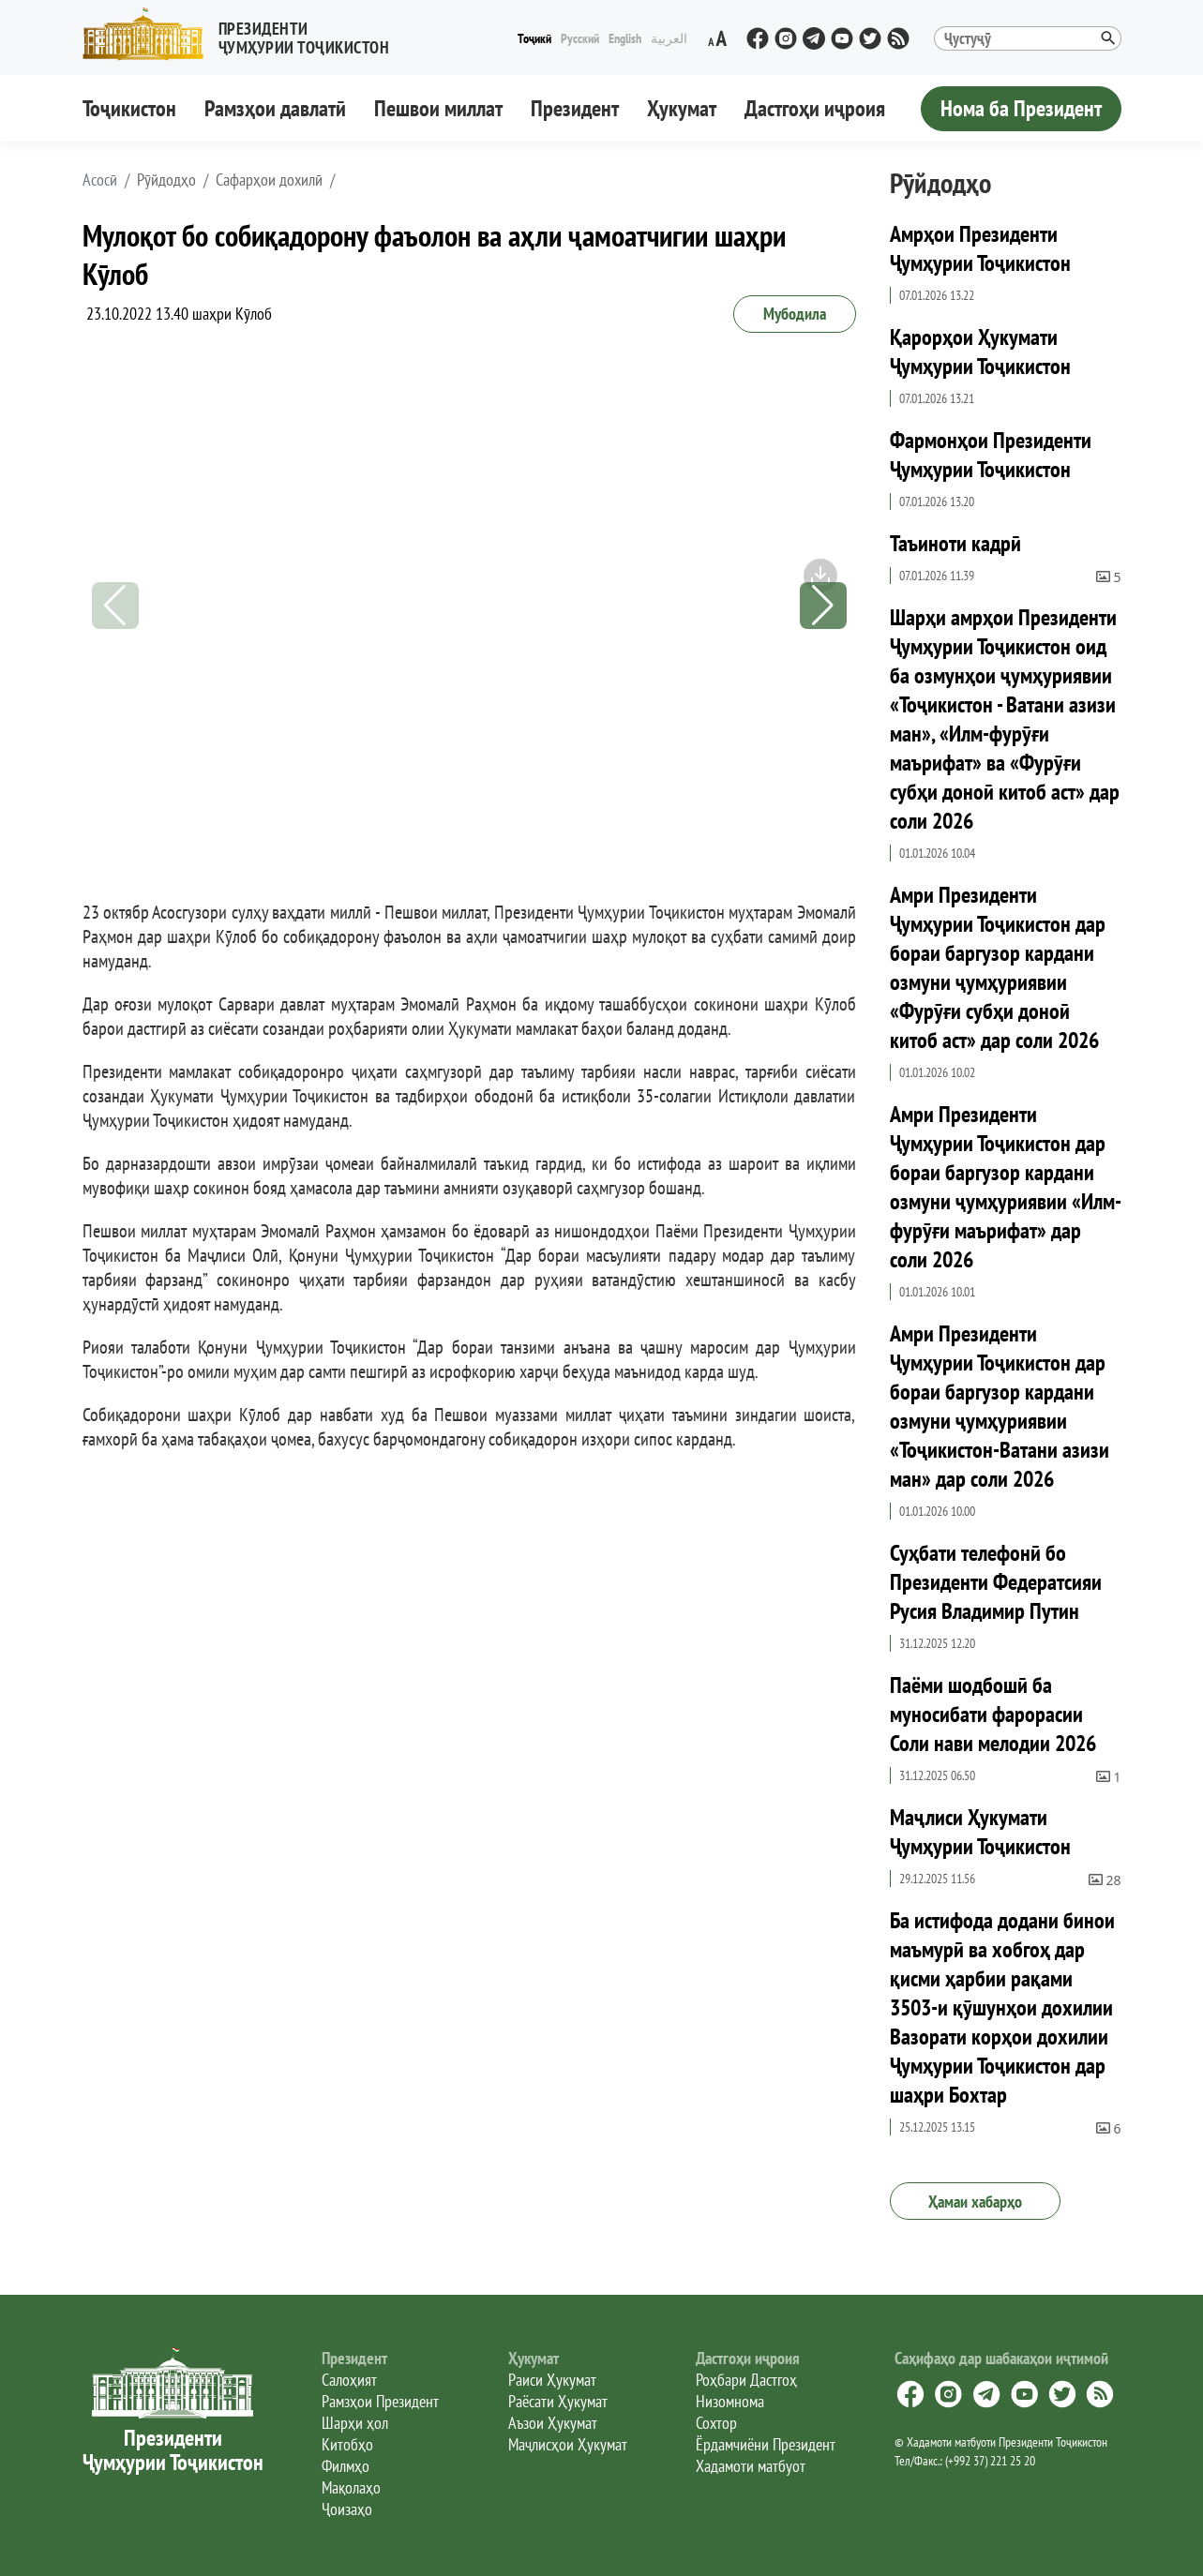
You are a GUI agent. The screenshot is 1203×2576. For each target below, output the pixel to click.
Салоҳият (349, 2379)
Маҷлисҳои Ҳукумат (567, 2444)
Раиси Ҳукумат (552, 2379)
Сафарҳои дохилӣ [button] (269, 180)
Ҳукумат (681, 108)
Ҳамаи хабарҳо (975, 2201)
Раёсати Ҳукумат (558, 2401)
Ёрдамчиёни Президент (765, 2444)
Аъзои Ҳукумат (552, 2423)
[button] (244, 34)
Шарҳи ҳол (355, 2423)
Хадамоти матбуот (750, 2466)
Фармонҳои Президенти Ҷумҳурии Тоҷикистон (990, 455)
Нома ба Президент (1021, 108)
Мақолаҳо (351, 2487)
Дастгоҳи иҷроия (814, 108)
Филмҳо (345, 2466)
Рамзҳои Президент (380, 2401)
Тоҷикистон (129, 108)
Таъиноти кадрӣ (955, 543)
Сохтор (716, 2423)
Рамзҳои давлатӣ (275, 108)
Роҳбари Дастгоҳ (746, 2379)
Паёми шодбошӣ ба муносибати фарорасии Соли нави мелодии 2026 (993, 1714)
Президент (575, 108)
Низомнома (730, 2401)
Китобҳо (347, 2444)
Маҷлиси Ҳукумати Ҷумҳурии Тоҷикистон (980, 1832)
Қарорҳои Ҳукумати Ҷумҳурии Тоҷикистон (980, 351)
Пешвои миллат (438, 108)
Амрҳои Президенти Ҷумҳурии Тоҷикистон (980, 248)
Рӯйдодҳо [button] (166, 180)
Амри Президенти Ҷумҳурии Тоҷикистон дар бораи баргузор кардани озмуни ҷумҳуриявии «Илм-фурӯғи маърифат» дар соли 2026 (1005, 1187)
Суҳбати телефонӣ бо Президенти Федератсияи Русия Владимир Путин (996, 1581)
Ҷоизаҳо (347, 2509)
